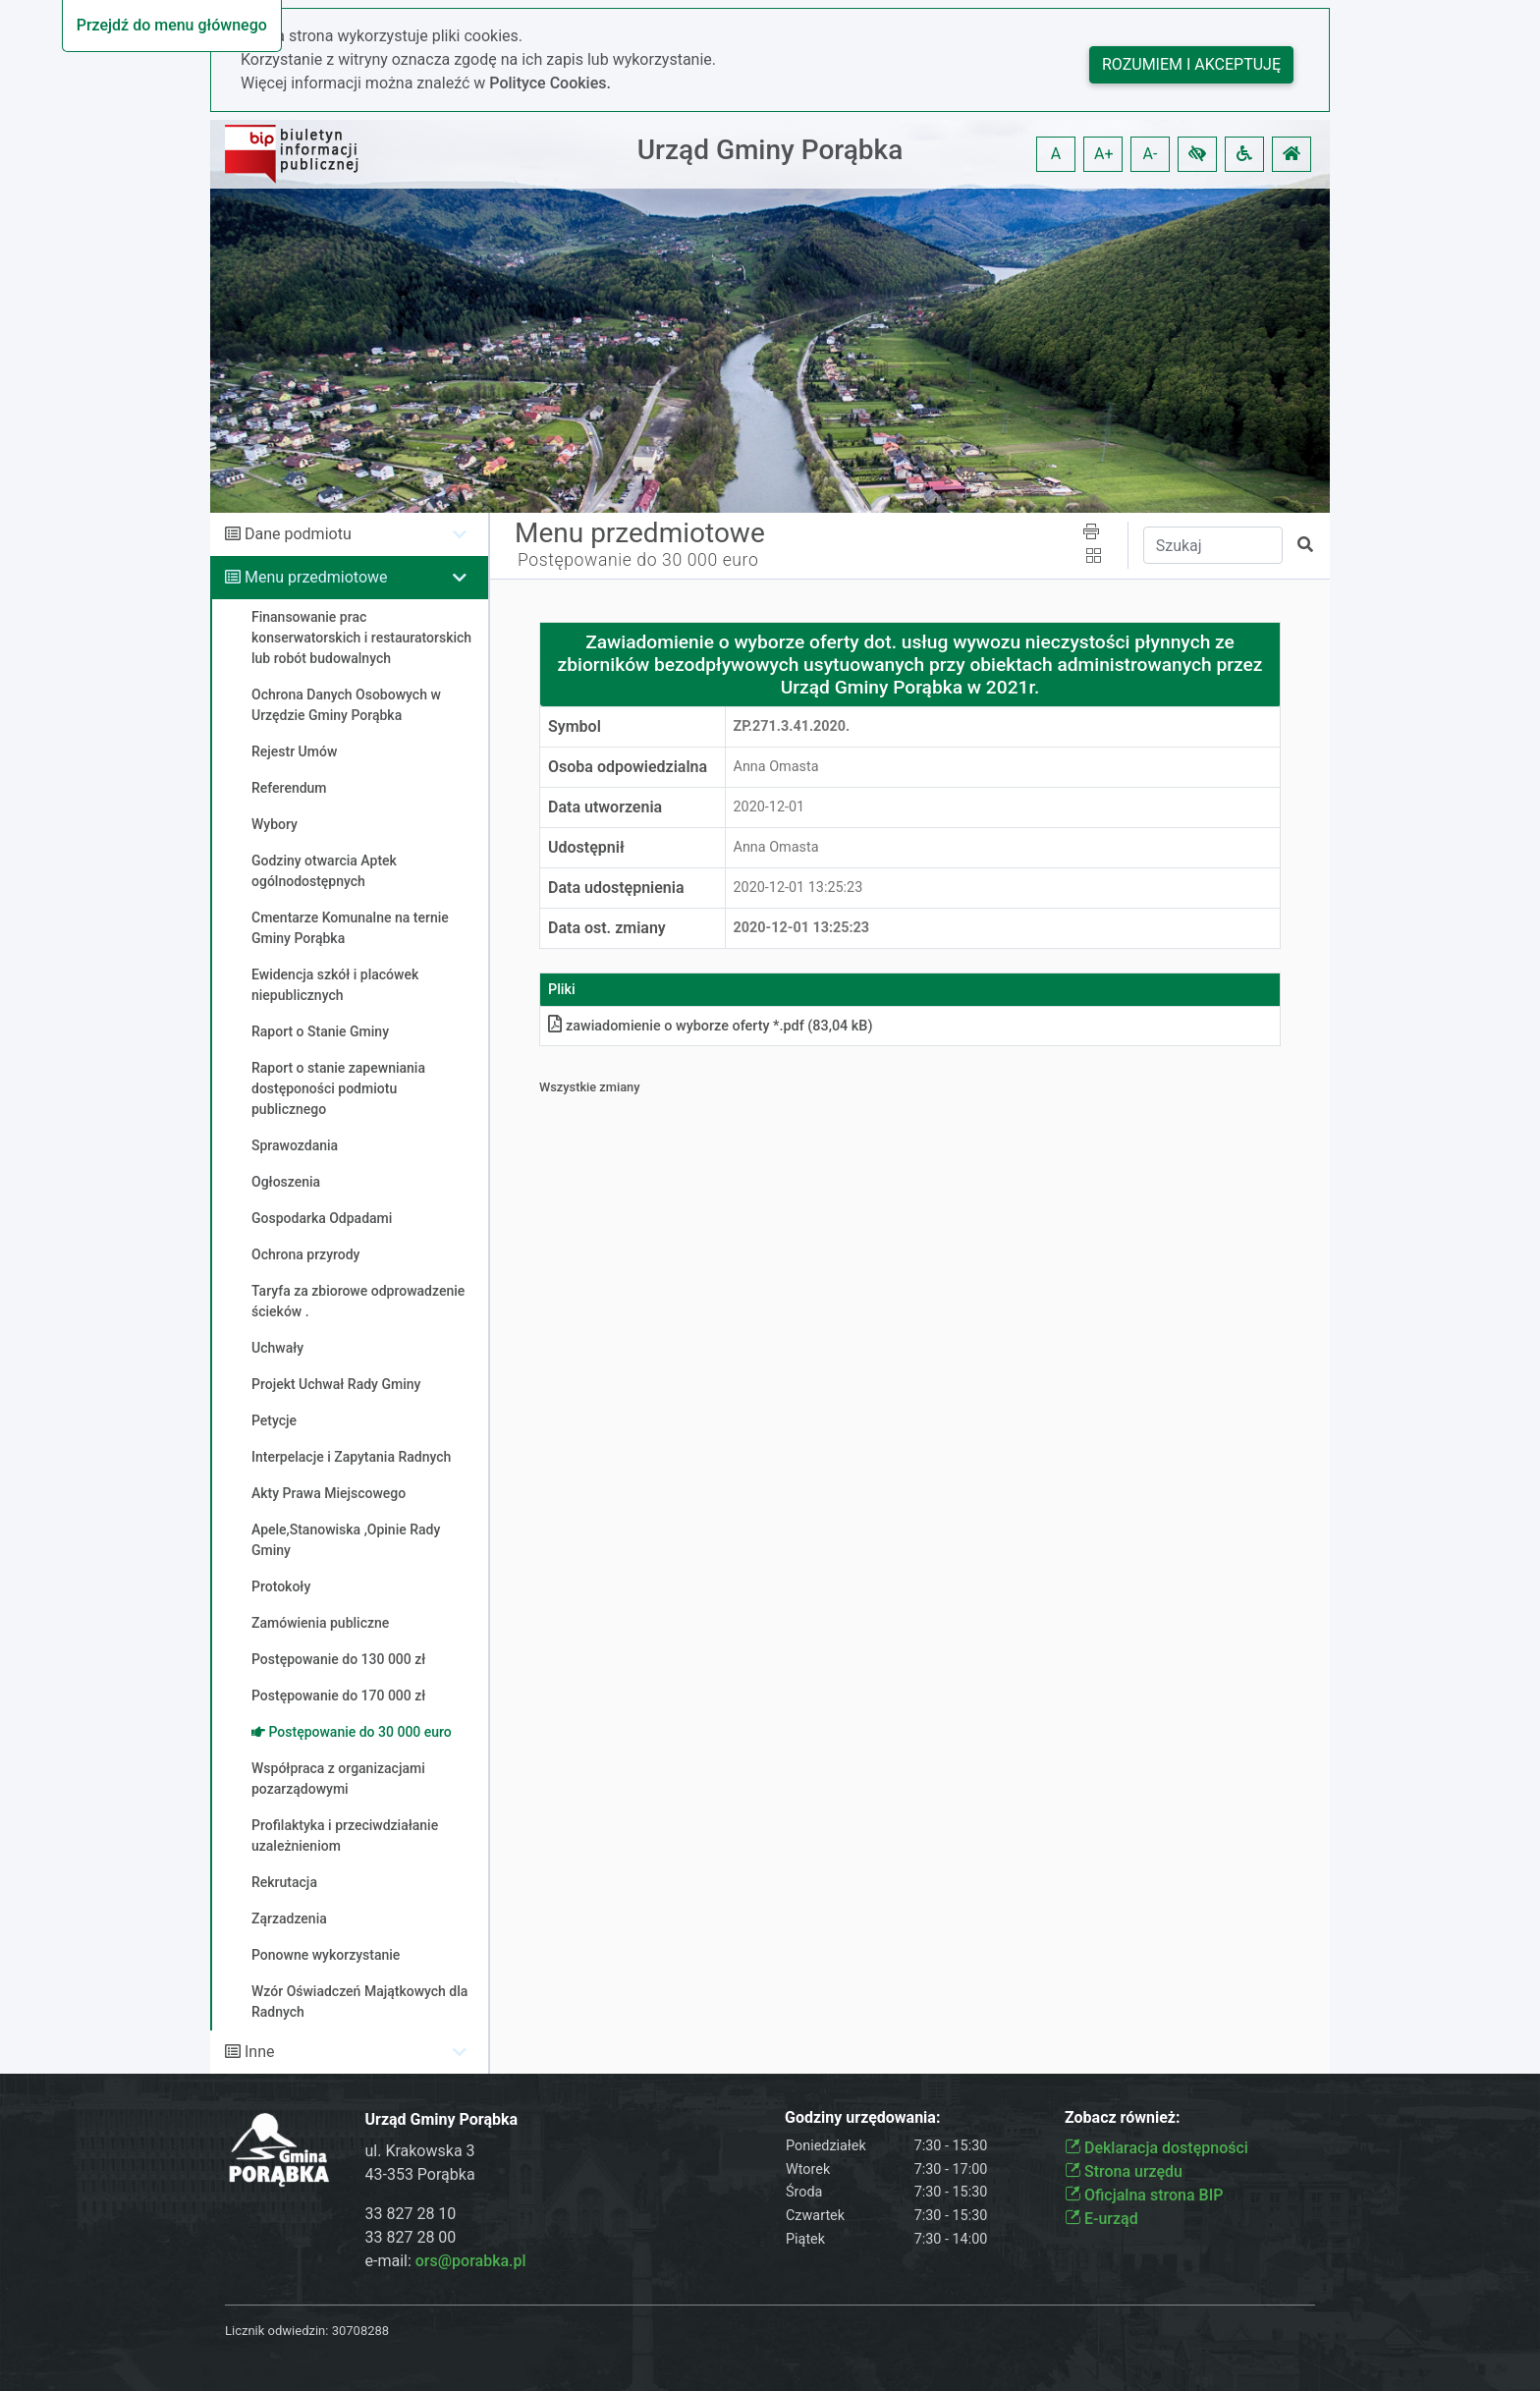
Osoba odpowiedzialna (627, 766)
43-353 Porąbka (420, 2174)
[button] (1197, 154)
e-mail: (445, 2261)
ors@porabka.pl (470, 2261)
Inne (260, 2051)
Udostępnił (586, 847)
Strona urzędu (1123, 2171)
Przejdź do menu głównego (172, 25)
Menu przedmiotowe (316, 577)
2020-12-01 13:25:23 (798, 887)
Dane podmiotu (298, 534)
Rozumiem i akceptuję (1191, 64)
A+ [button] (1104, 153)
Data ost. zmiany (607, 927)
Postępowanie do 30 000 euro (638, 560)
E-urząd (1101, 2218)
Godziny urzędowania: (862, 2117)
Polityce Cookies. (550, 83)
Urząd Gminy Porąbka (770, 150)
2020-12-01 (769, 807)
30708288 (360, 2330)
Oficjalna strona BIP (1144, 2195)
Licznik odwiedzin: (276, 2330)
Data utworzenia (605, 807)
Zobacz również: (1123, 2117)
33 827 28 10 (411, 2213)
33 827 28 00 (411, 2237)
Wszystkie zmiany (589, 1087)
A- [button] (1150, 153)
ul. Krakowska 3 (420, 2150)
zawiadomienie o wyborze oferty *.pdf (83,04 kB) (710, 1026)
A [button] (1056, 153)
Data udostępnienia (616, 887)
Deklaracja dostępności (1156, 2148)
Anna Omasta (776, 766)
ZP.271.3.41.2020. (792, 726)
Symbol (574, 726)
